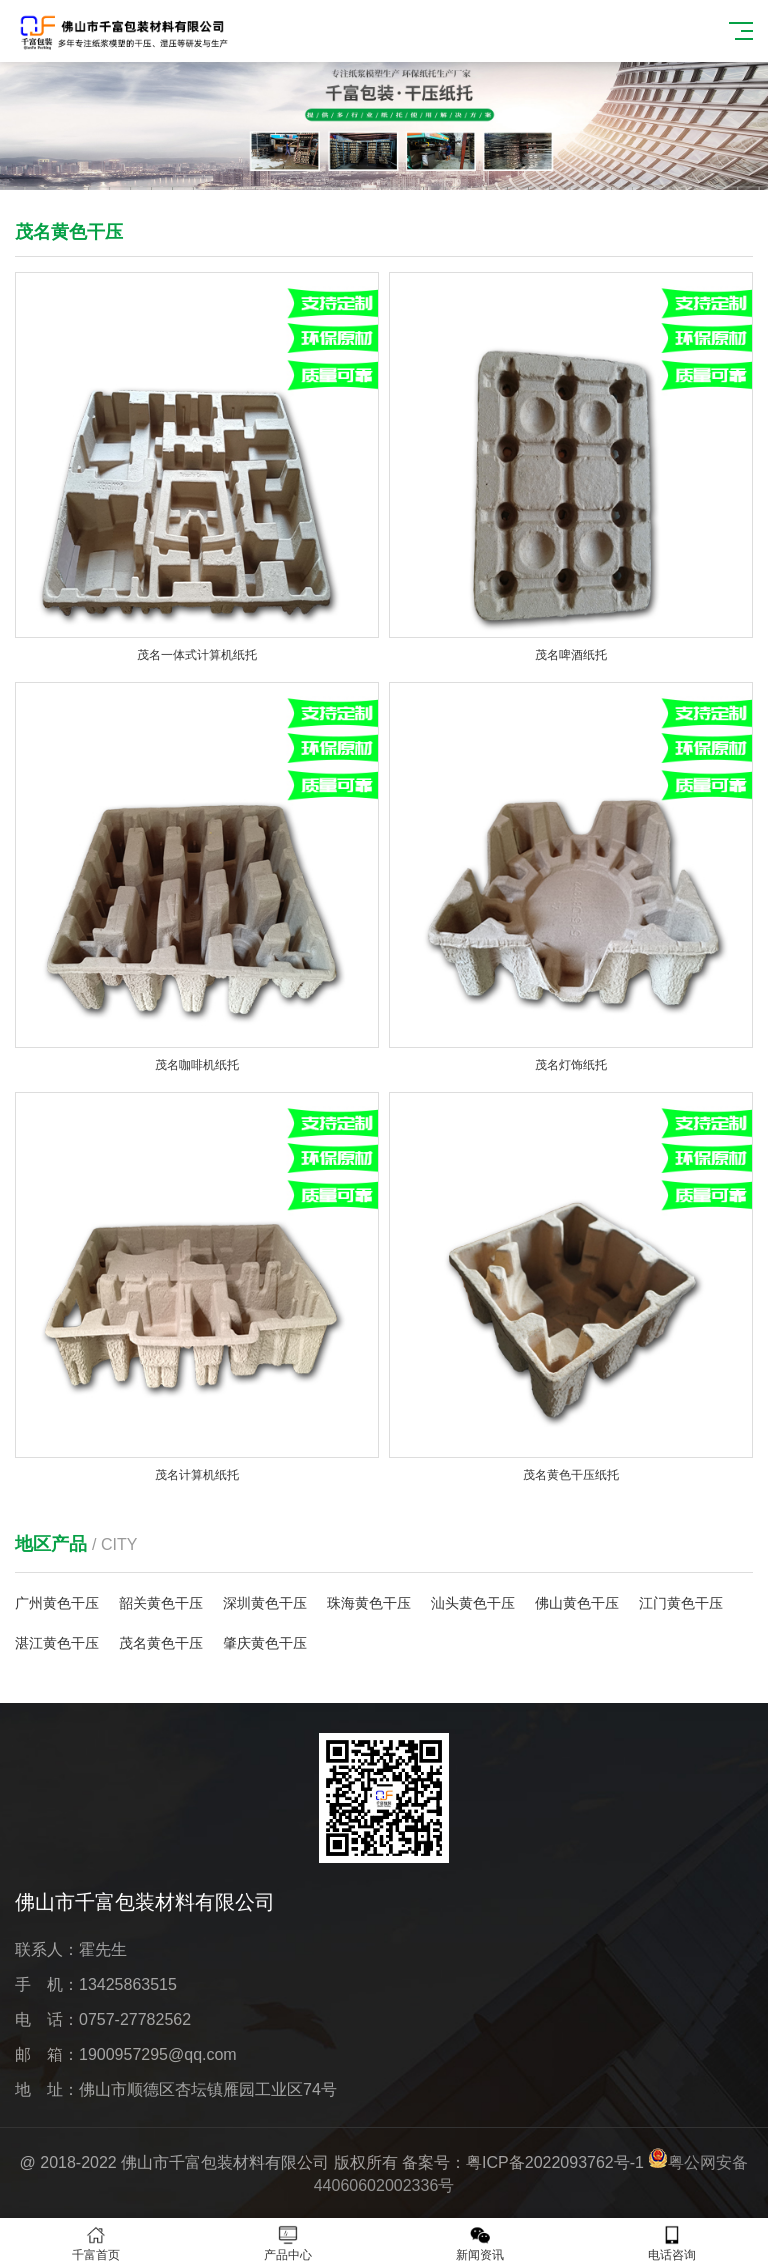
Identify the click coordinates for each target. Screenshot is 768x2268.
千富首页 (96, 2243)
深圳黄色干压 (265, 1603)
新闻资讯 (480, 2243)
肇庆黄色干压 (265, 1643)
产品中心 (288, 2243)
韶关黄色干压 (161, 1603)
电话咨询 (672, 2243)
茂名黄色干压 (161, 1643)
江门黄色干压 (681, 1603)
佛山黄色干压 (577, 1603)
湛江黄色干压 (57, 1643)
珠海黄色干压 (369, 1603)
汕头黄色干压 (473, 1603)
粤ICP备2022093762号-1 (555, 2162)
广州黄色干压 (57, 1603)
